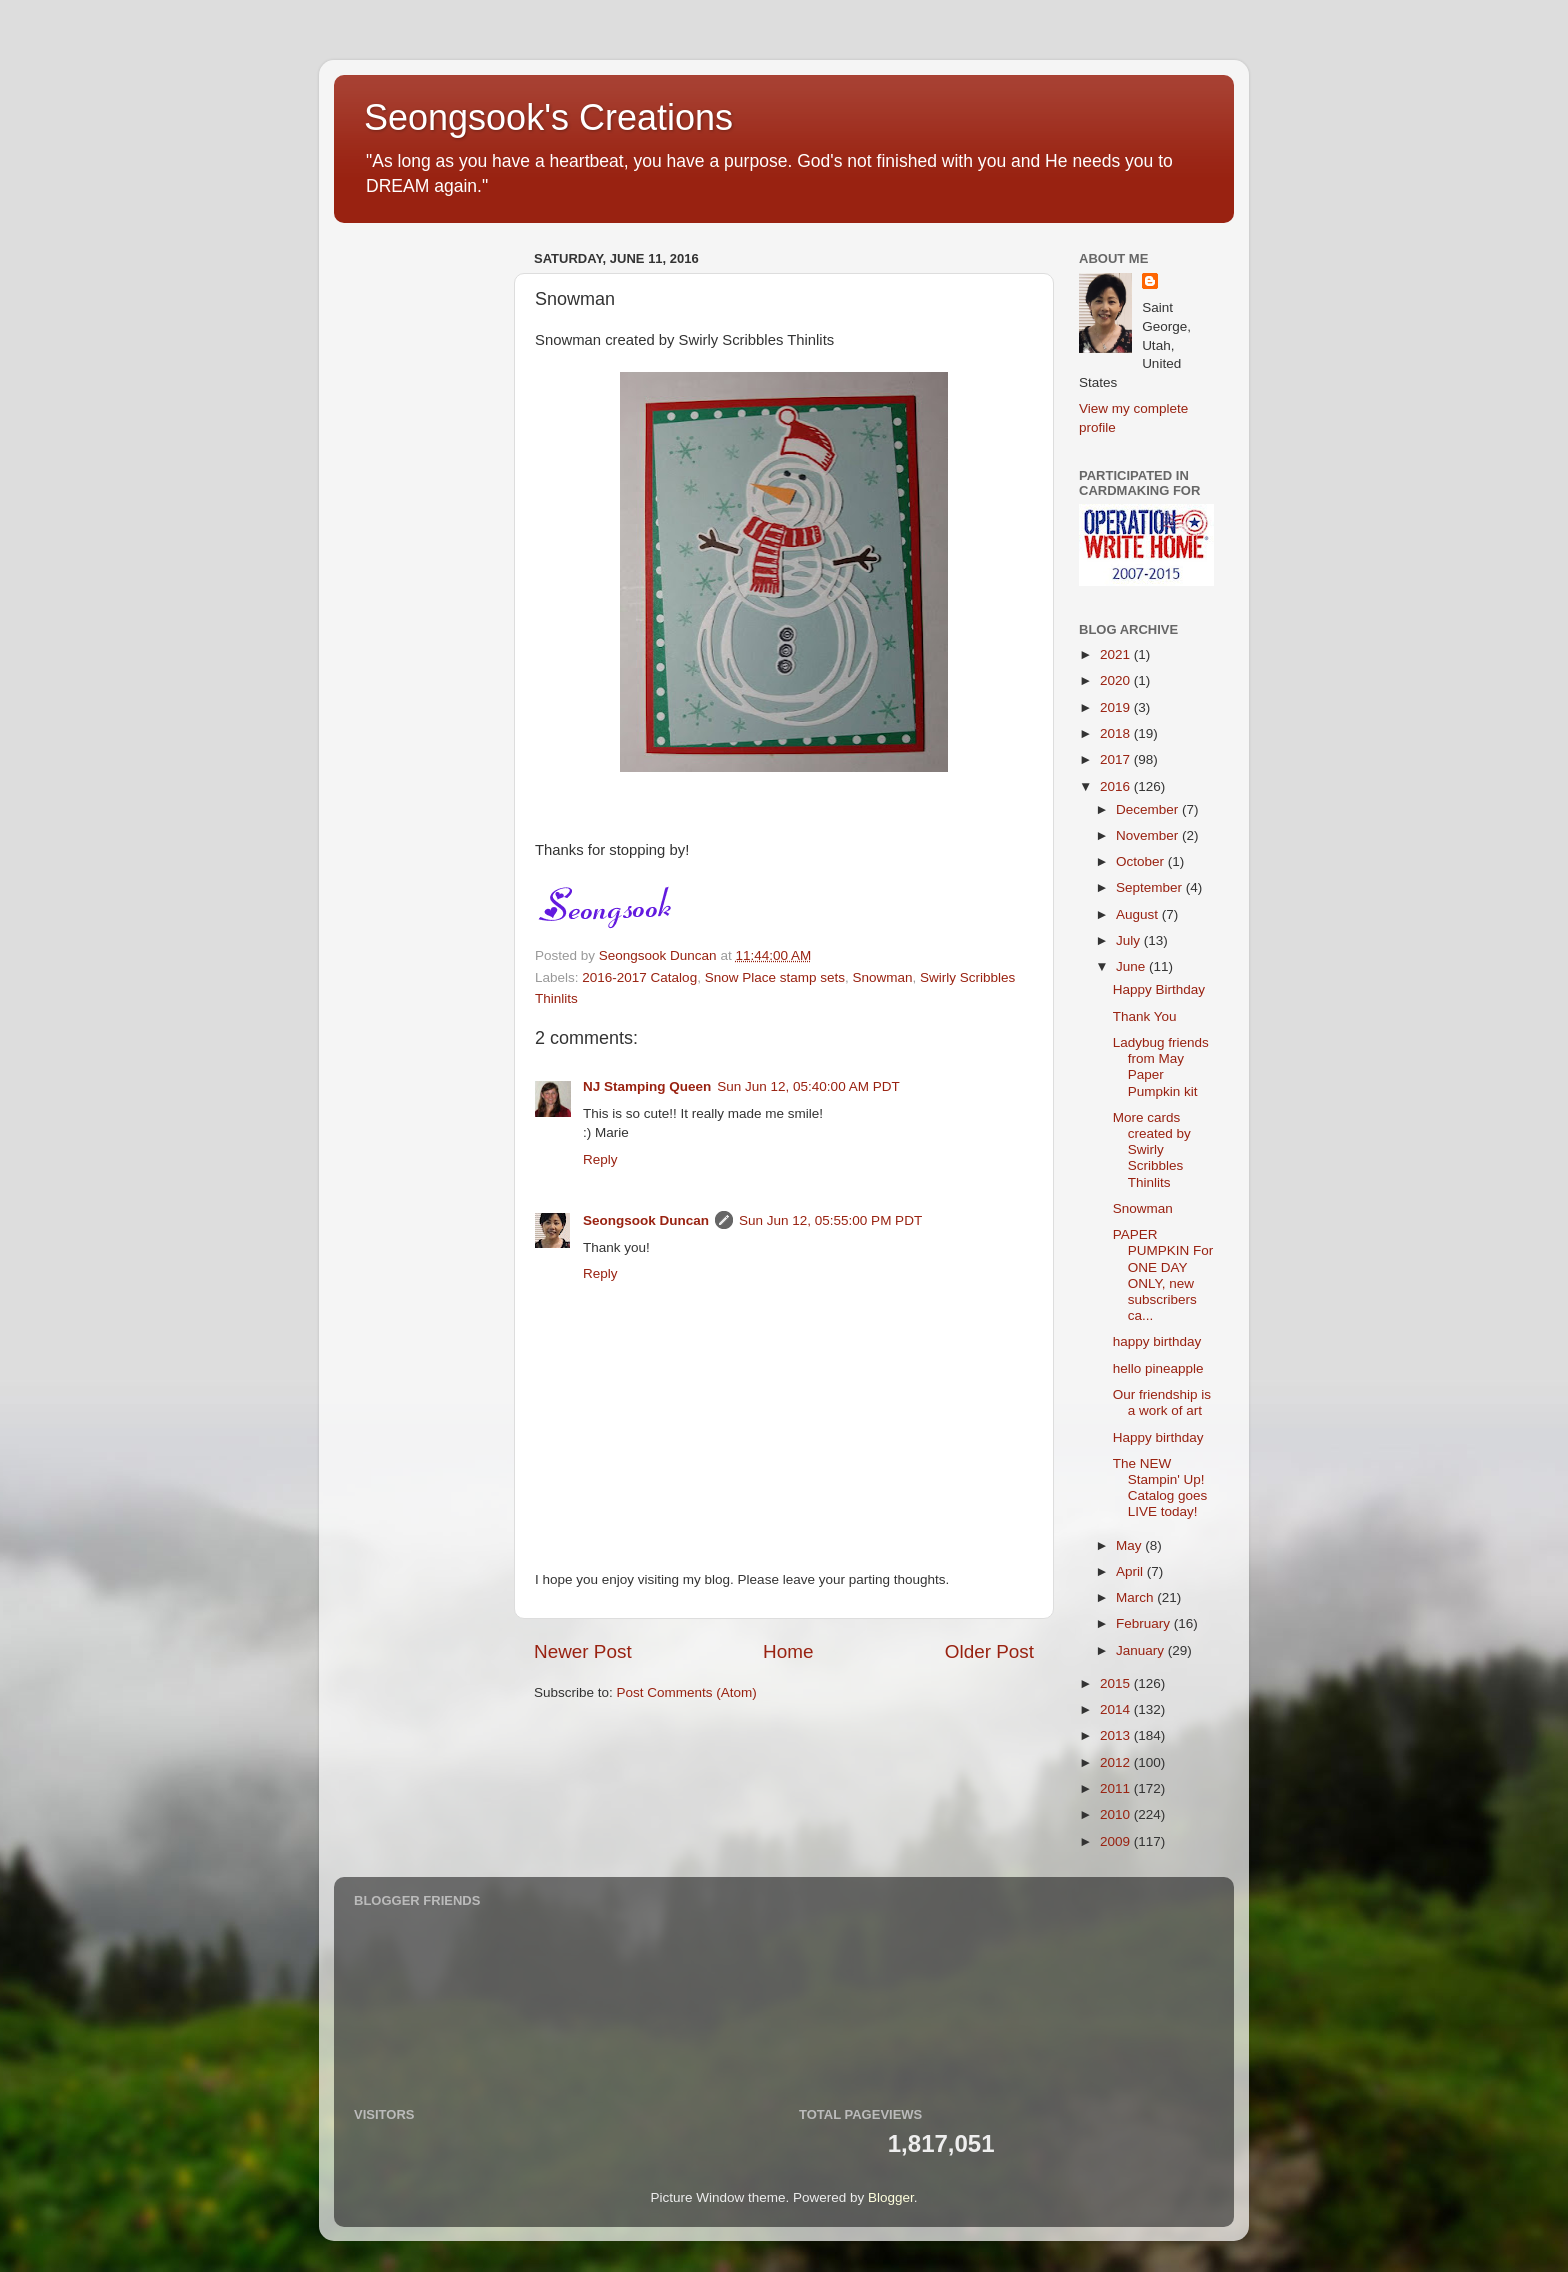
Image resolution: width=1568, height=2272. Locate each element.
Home (788, 1651)
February (1145, 1623)
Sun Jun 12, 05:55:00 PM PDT (830, 1220)
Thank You (1145, 1016)
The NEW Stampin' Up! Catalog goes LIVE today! (1160, 1488)
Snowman (883, 977)
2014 (1117, 1709)
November (1149, 835)
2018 (1117, 733)
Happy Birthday (1159, 989)
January (1142, 1650)
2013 (1117, 1735)
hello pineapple (1158, 1368)
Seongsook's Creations (548, 117)
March (1136, 1597)
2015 (1117, 1683)
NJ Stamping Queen (647, 1086)
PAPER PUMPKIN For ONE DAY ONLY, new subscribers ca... (1163, 1275)
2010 (1117, 1814)
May (1130, 1545)
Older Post (989, 1651)
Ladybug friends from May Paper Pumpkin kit (1161, 1067)
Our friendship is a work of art (1162, 1402)
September (1151, 887)
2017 (1117, 759)
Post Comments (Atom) (687, 1692)
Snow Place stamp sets (775, 977)
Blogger (891, 2197)
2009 (1117, 1841)
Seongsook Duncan (646, 1220)
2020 (1117, 680)
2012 (1117, 1762)
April (1131, 1571)
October (1142, 861)
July (1130, 940)
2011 (1117, 1788)
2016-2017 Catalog (639, 977)
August (1139, 914)
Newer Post (583, 1651)
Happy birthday (1158, 1437)
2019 (1117, 707)
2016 (1117, 786)
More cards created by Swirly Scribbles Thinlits (1152, 1150)
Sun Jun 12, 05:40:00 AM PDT (808, 1086)
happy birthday (1157, 1341)
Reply (600, 1159)
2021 (1117, 654)
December (1149, 809)
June (1132, 966)
